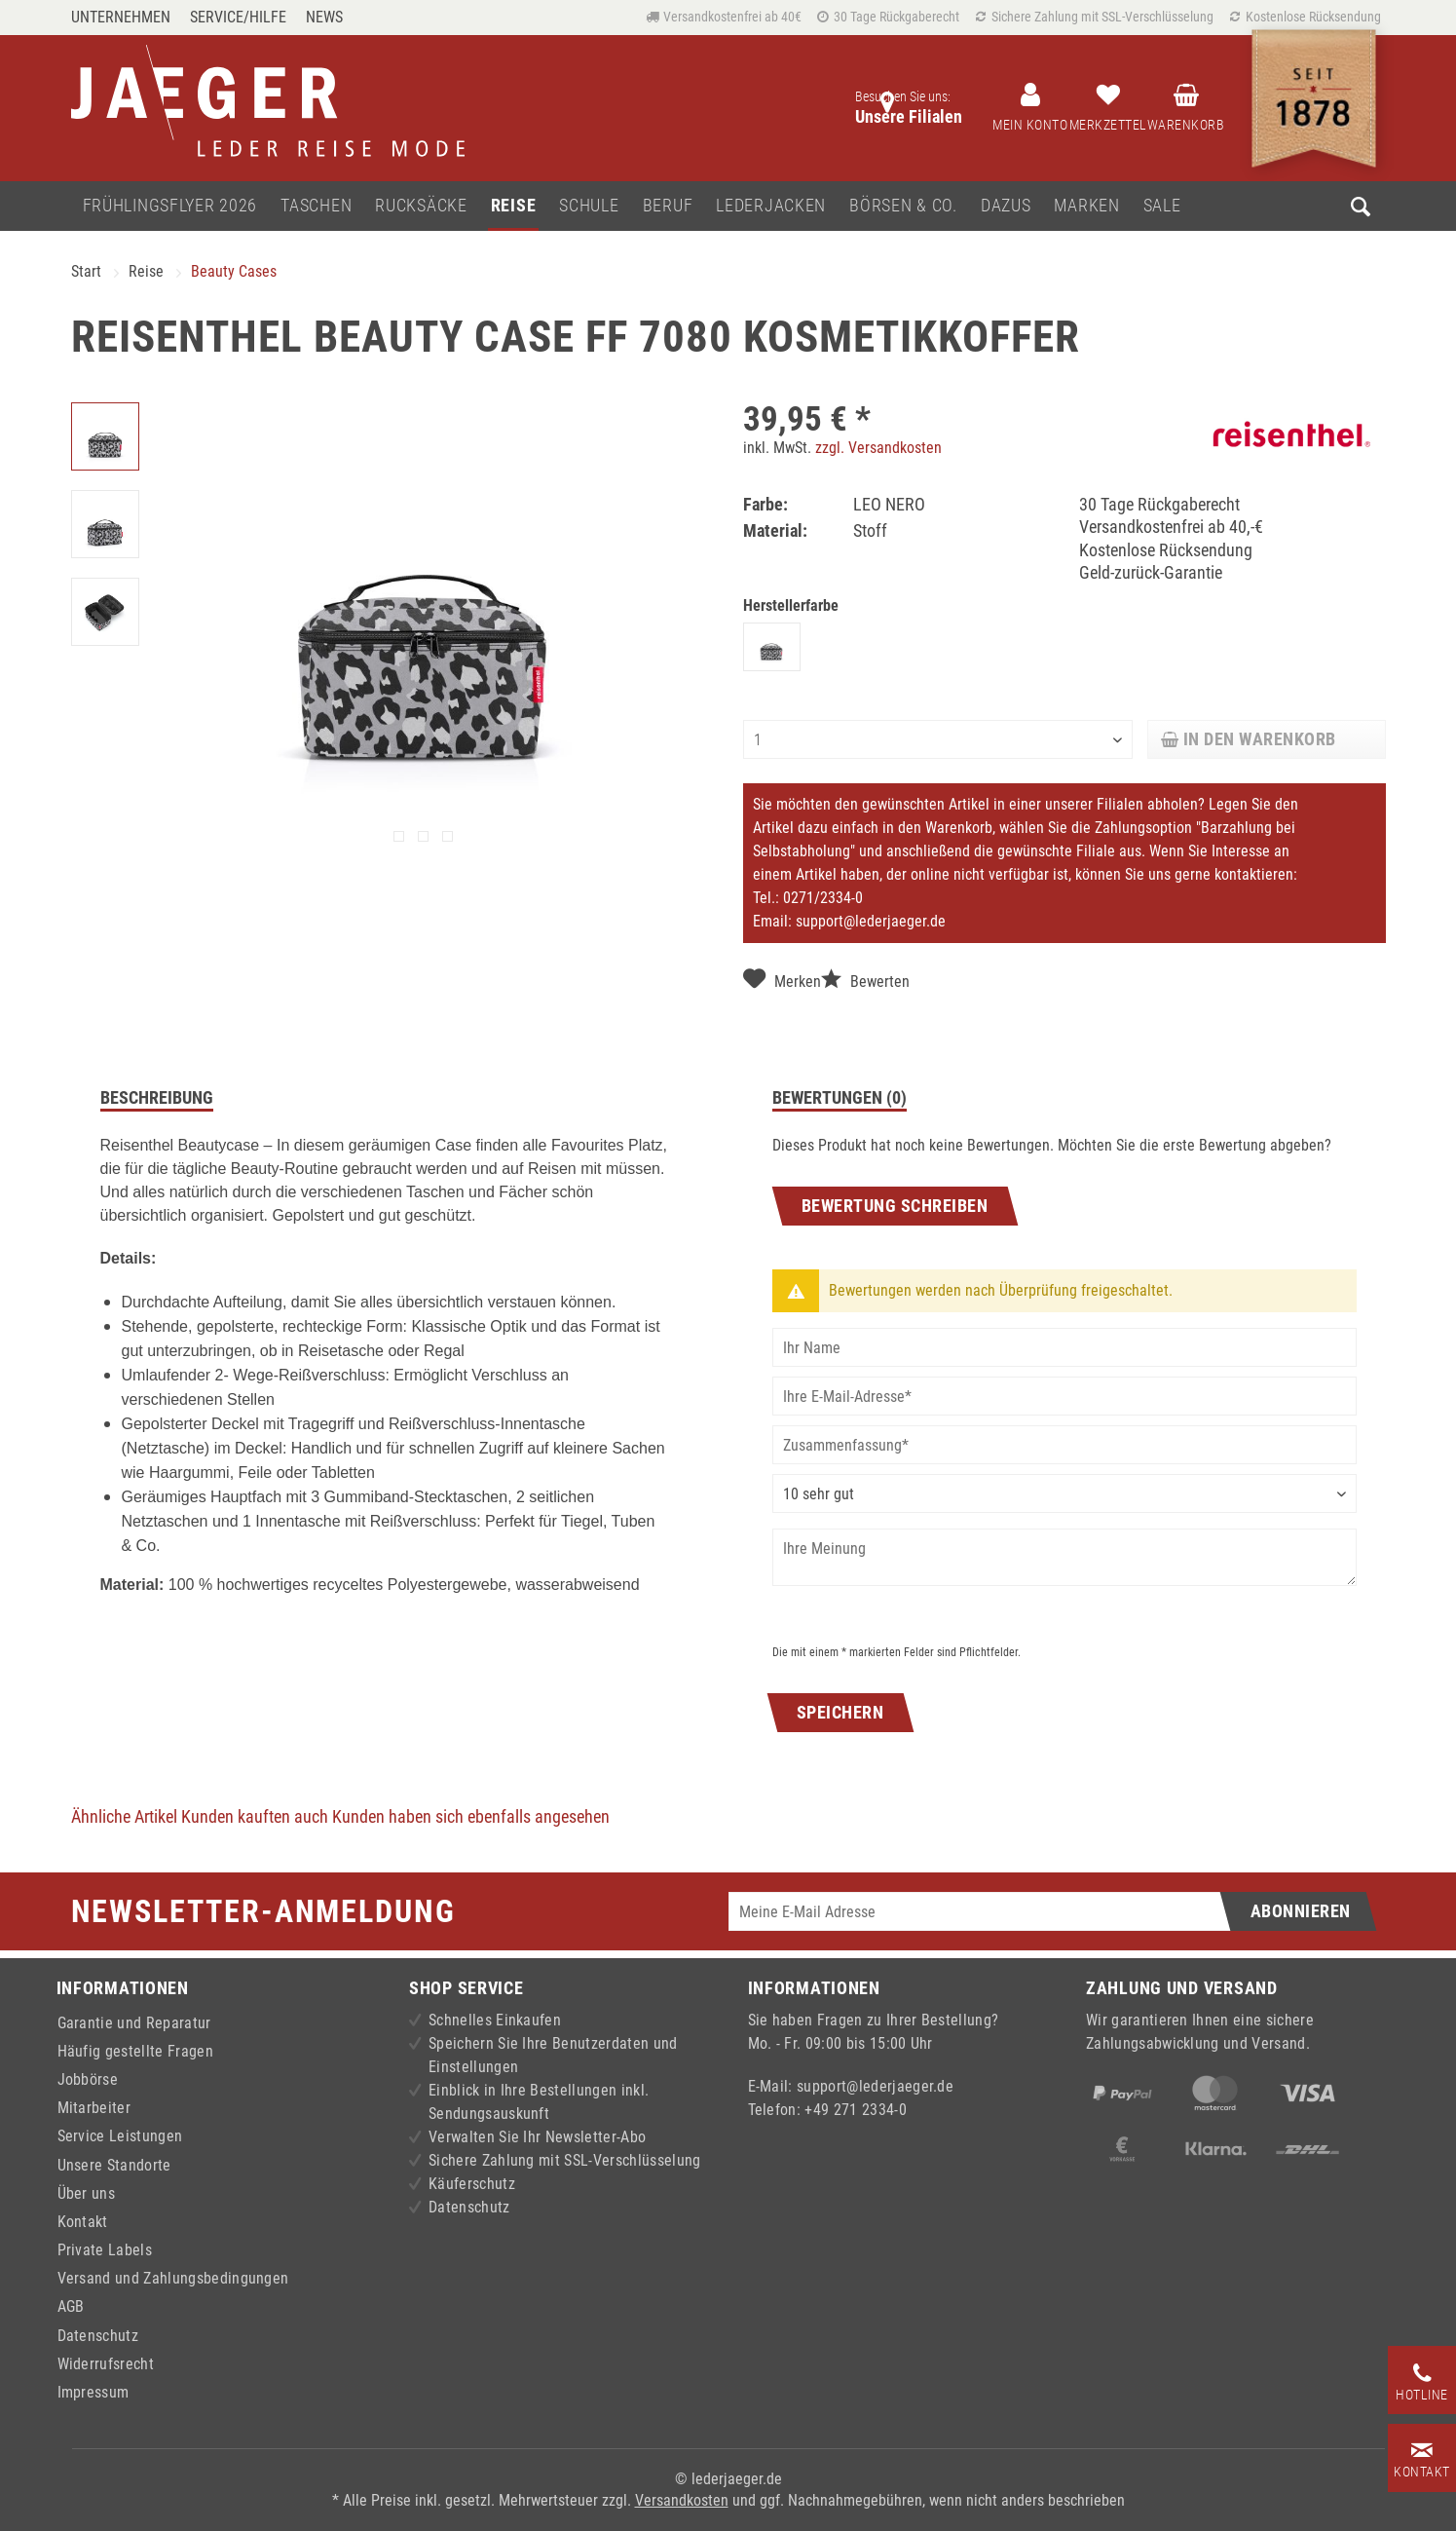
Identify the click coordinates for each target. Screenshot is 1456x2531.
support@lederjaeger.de (871, 921)
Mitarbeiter (94, 2107)
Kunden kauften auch (254, 1816)
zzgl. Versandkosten (878, 447)
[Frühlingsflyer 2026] (170, 206)
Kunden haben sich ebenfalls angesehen (471, 1816)
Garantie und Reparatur (134, 2023)
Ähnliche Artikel (124, 1816)
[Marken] (1086, 206)
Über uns (86, 2193)
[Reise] (513, 206)
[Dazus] (1006, 206)
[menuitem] (125, 17)
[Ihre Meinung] (1064, 1557)
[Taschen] (316, 206)
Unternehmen (120, 17)
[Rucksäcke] (420, 206)
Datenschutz (98, 2335)
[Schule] (588, 206)
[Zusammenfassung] (1064, 1444)
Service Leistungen (120, 2136)
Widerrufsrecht (105, 2364)
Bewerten (865, 979)
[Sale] (1162, 206)
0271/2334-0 (823, 897)
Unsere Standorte (114, 2165)
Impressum (93, 2392)
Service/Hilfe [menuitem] (238, 17)
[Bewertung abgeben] (1064, 1493)
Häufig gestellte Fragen (135, 2051)
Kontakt (82, 2221)
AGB (71, 2306)
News (324, 17)
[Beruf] (668, 206)
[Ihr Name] (1064, 1347)
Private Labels (104, 2250)
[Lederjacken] (771, 206)
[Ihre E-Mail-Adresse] (1064, 1396)
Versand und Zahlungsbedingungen (173, 2278)
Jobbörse (88, 2079)
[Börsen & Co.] (903, 206)
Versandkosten (681, 2500)
